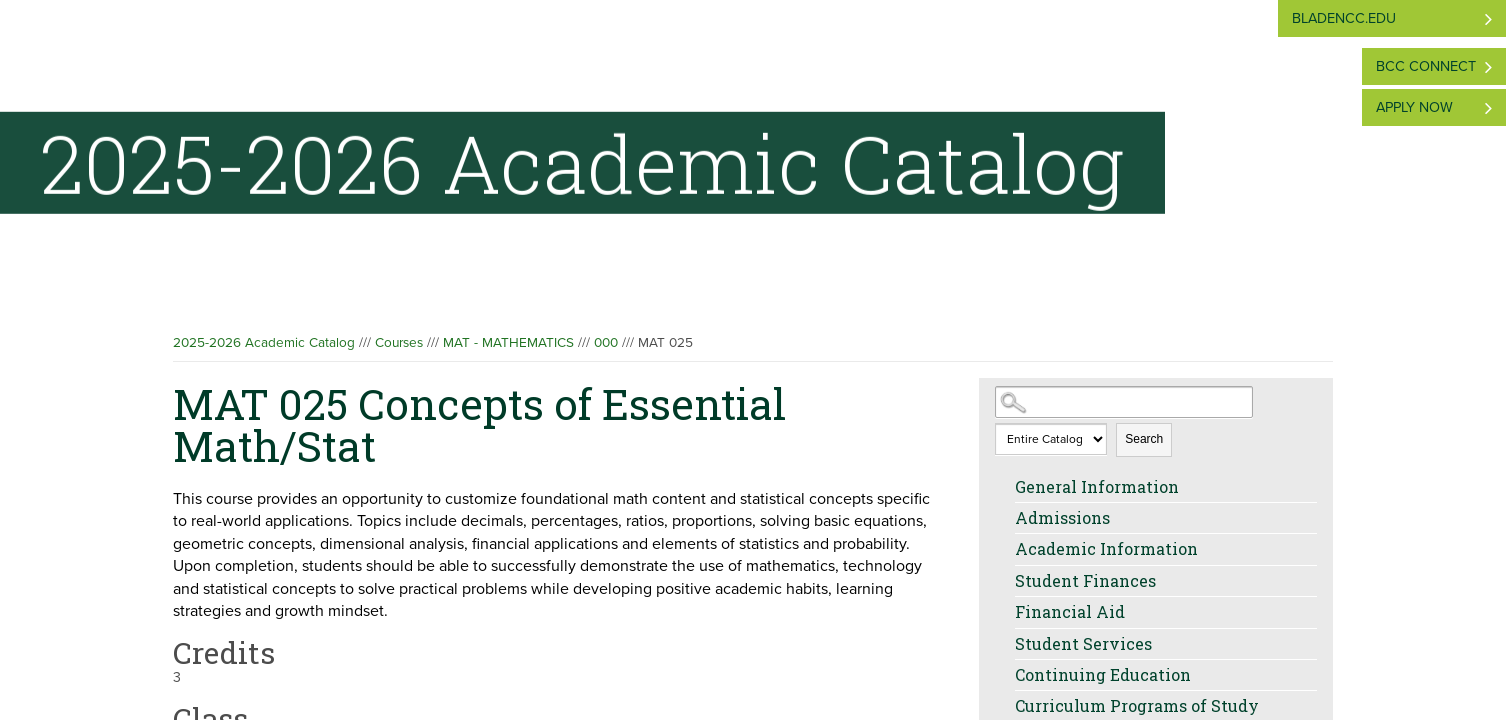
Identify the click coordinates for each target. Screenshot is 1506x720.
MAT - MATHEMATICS (508, 343)
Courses (399, 343)
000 (606, 343)
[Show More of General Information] (1005, 487)
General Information (1097, 486)
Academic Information (1106, 548)
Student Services (1083, 643)
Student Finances (1085, 580)
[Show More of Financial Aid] (1005, 612)
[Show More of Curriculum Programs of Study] (1005, 706)
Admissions (1062, 517)
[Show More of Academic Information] (1005, 549)
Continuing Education (1103, 674)
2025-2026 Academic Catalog (264, 343)
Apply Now (1414, 107)
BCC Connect (1426, 66)
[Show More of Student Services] (1005, 644)
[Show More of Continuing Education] (1005, 675)
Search (1144, 439)
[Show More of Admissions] (1005, 518)
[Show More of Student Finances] (1005, 581)
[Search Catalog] (1123, 402)
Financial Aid (1070, 611)
